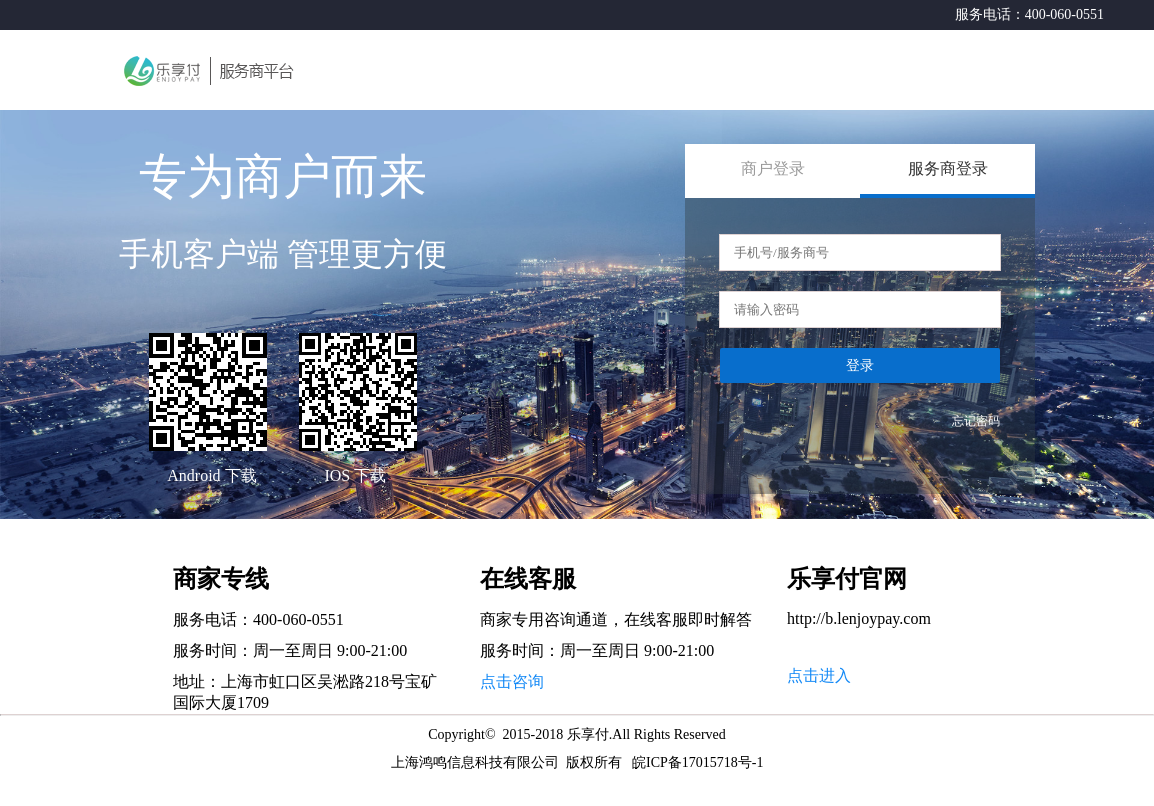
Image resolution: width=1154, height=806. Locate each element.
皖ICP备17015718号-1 (697, 762)
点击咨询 (512, 681)
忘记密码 (976, 421)
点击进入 (819, 675)
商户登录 (773, 168)
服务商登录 (948, 168)
